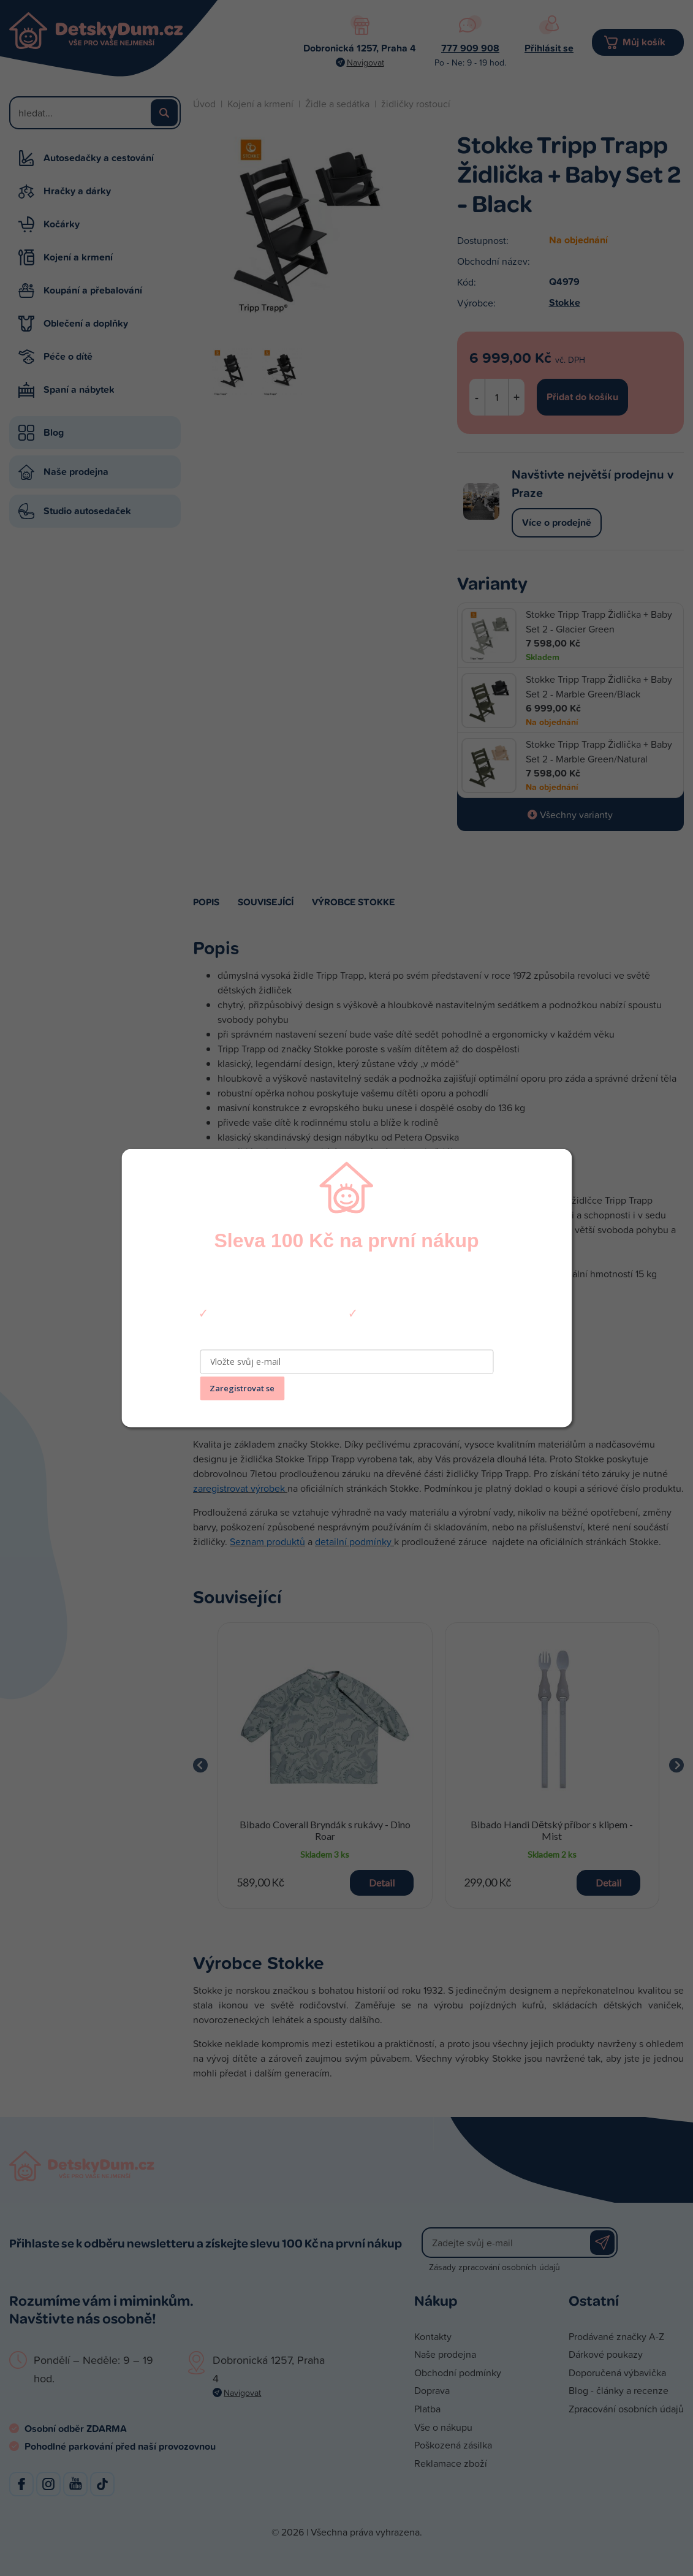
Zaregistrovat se (242, 1388)
